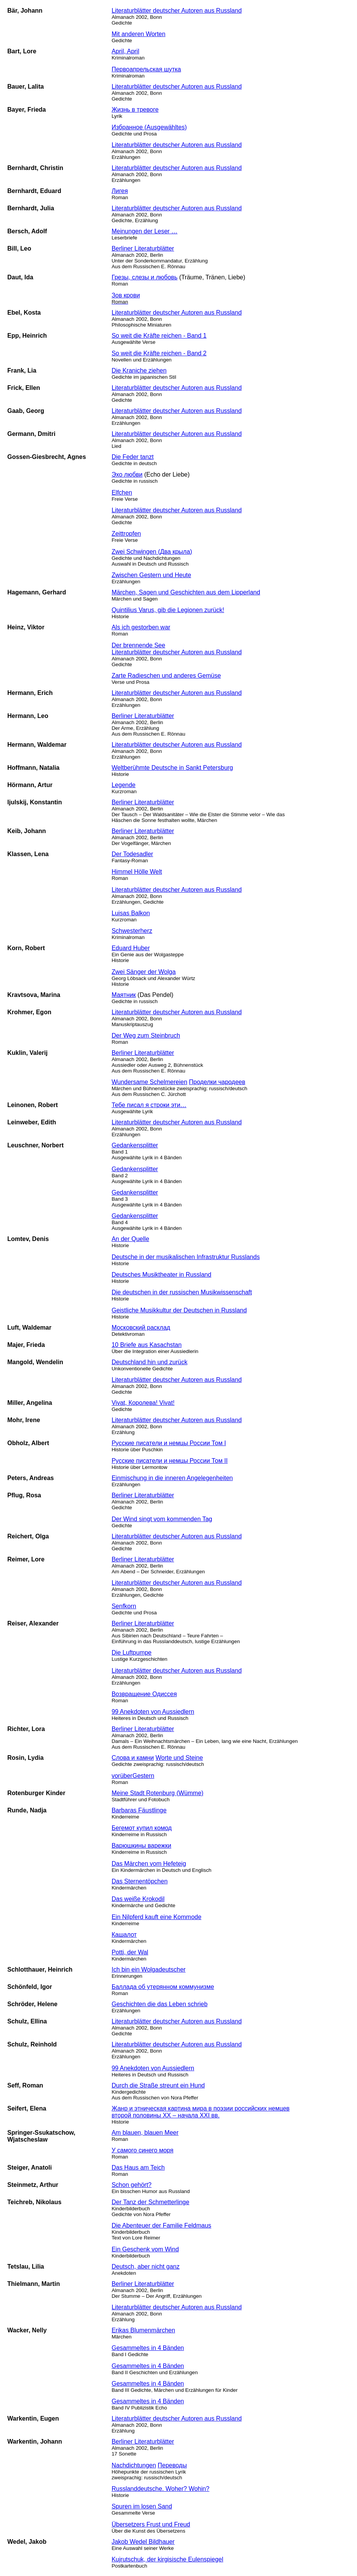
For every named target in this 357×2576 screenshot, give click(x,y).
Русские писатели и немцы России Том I (169, 1443)
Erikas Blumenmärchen (143, 2330)
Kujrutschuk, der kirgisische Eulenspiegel (167, 2559)
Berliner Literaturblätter (143, 248)
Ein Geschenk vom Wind (145, 2249)
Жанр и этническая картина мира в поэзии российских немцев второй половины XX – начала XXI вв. (201, 2112)
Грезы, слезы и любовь (145, 277)
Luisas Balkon (131, 913)
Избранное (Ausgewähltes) (149, 127)
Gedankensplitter (135, 1145)
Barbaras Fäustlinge (139, 1810)
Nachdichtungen (134, 2465)
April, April (125, 51)
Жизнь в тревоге (135, 109)
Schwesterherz (132, 930)
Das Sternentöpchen (140, 1881)
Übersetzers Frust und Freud (151, 2524)
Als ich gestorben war (141, 627)
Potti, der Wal (130, 1952)
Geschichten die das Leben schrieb (160, 2004)
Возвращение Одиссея (144, 1694)
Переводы (172, 2465)
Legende (124, 785)
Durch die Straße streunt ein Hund (158, 2085)
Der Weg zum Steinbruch (146, 1035)
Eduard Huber (131, 948)
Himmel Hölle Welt (137, 871)
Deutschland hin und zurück (149, 1362)
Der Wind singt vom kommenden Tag (162, 1519)
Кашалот (124, 1934)
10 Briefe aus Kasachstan (147, 1345)
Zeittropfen (126, 533)
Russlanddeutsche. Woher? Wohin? (161, 2488)
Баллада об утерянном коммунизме (163, 1987)
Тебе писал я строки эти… (149, 1105)
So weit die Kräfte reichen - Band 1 (159, 335)
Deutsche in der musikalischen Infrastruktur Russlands (186, 1257)
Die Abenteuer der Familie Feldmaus (162, 2225)
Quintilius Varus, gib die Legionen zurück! (168, 610)
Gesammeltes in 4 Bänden (148, 2348)
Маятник (124, 995)
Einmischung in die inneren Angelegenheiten (172, 1478)
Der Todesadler (132, 854)
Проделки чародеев (217, 1082)
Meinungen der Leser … (145, 231)
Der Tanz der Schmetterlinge (150, 2202)
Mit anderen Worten (138, 34)
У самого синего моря (143, 2150)
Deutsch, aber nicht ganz (146, 2266)
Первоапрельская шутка (146, 69)
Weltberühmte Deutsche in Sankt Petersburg (172, 767)
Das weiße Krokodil (138, 1899)
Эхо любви (127, 474)
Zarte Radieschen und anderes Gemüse (166, 675)
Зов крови (126, 298)
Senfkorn (124, 1606)
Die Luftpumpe (132, 1652)
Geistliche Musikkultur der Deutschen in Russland (179, 1310)
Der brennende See (138, 645)
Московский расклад (141, 1327)
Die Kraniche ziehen (139, 370)
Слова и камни (133, 1757)
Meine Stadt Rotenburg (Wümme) (157, 1793)
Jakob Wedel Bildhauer (143, 2541)
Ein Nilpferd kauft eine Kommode (157, 1917)
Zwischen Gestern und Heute (151, 575)
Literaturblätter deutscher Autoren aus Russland (177, 10)
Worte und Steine (179, 1757)
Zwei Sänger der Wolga (144, 972)
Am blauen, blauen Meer (145, 2132)
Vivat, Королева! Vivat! (143, 1402)
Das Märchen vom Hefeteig (149, 1863)
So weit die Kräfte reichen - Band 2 (159, 353)
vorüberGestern (133, 1775)
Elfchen (122, 492)
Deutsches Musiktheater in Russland (162, 1274)
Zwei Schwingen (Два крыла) (152, 551)
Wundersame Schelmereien (149, 1082)
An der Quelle (130, 1239)
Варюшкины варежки (142, 1845)
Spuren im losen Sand (142, 2506)
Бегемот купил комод (142, 1828)
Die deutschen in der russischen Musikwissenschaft (182, 1292)
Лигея (120, 191)
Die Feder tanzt (133, 457)
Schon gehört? (132, 2185)
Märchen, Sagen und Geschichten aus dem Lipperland (186, 592)
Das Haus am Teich (138, 2167)
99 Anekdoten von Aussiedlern (153, 1711)
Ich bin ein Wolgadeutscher (149, 1969)
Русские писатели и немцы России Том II (170, 1460)
